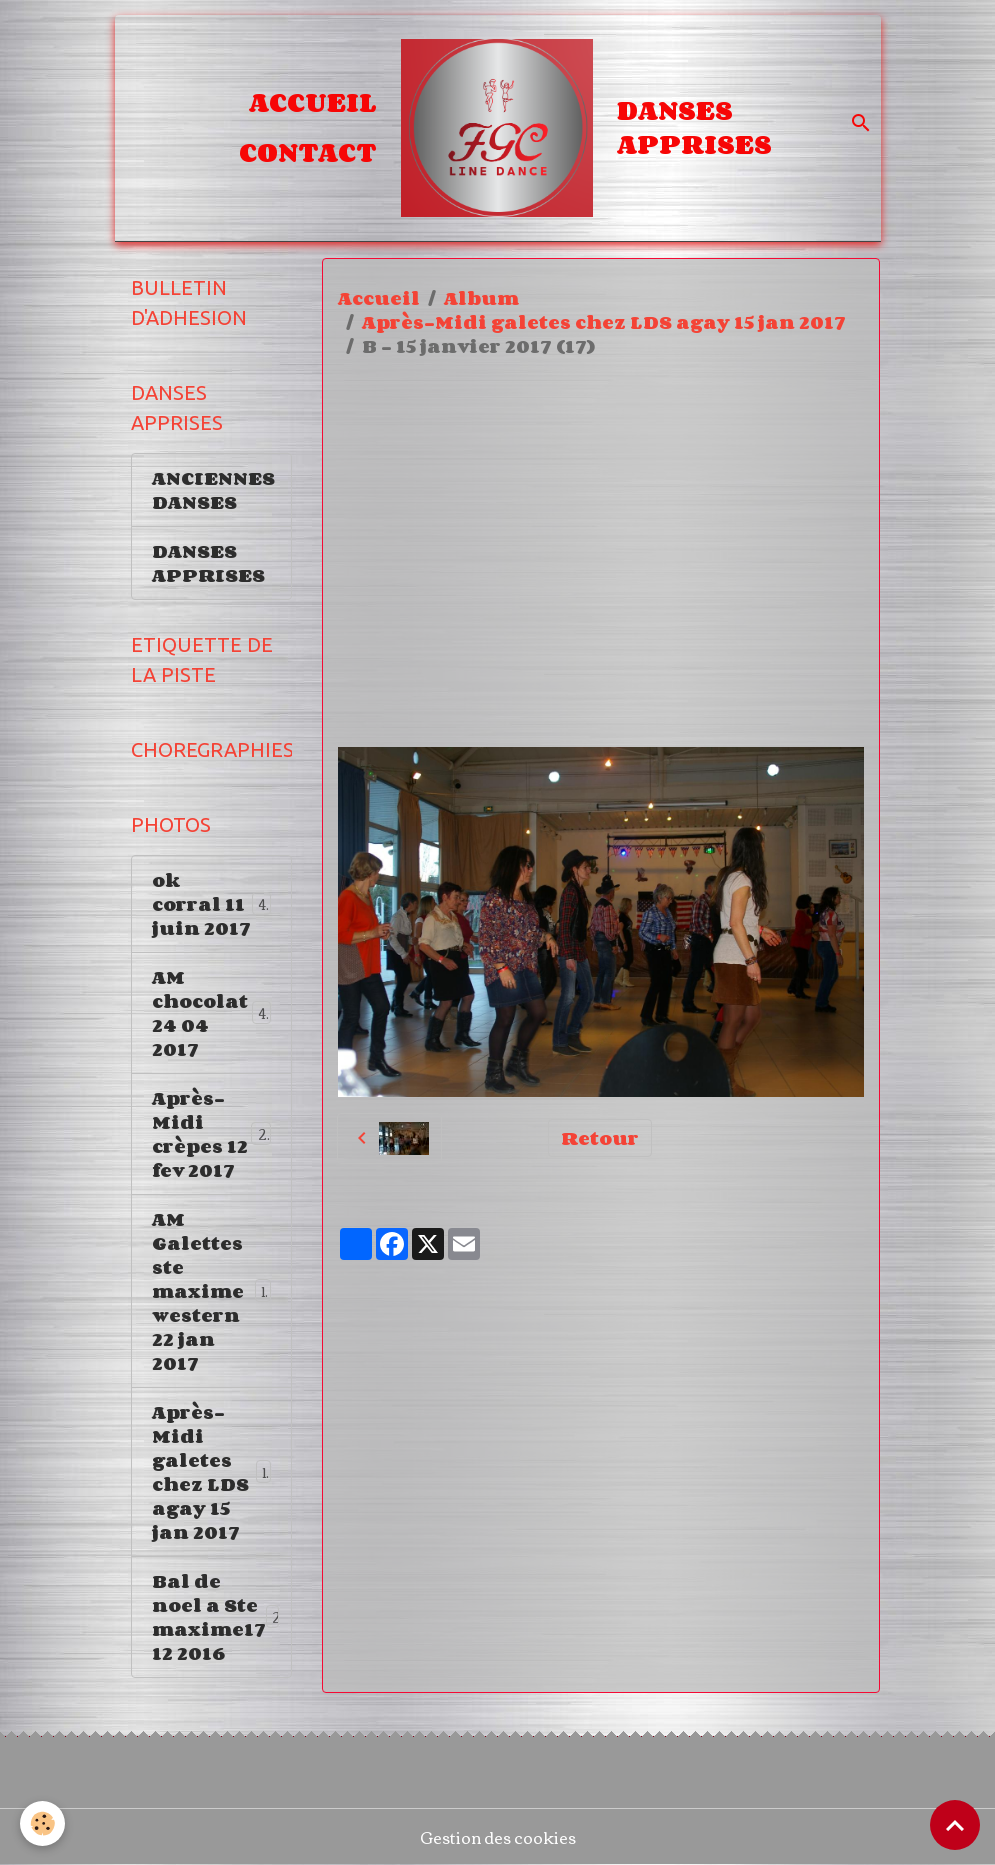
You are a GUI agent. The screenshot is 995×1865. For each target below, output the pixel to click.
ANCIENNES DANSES (213, 490)
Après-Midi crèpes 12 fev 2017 (215, 1134)
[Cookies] (42, 1823)
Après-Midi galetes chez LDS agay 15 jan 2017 (604, 322)
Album (481, 298)
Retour (600, 1138)
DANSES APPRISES (694, 127)
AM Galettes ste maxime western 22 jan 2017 (212, 1291)
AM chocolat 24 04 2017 (212, 1013)
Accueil (313, 102)
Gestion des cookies (498, 1837)
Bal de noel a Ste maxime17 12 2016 (222, 1617)
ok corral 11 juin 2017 (211, 904)
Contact (308, 152)
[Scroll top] (955, 1825)
